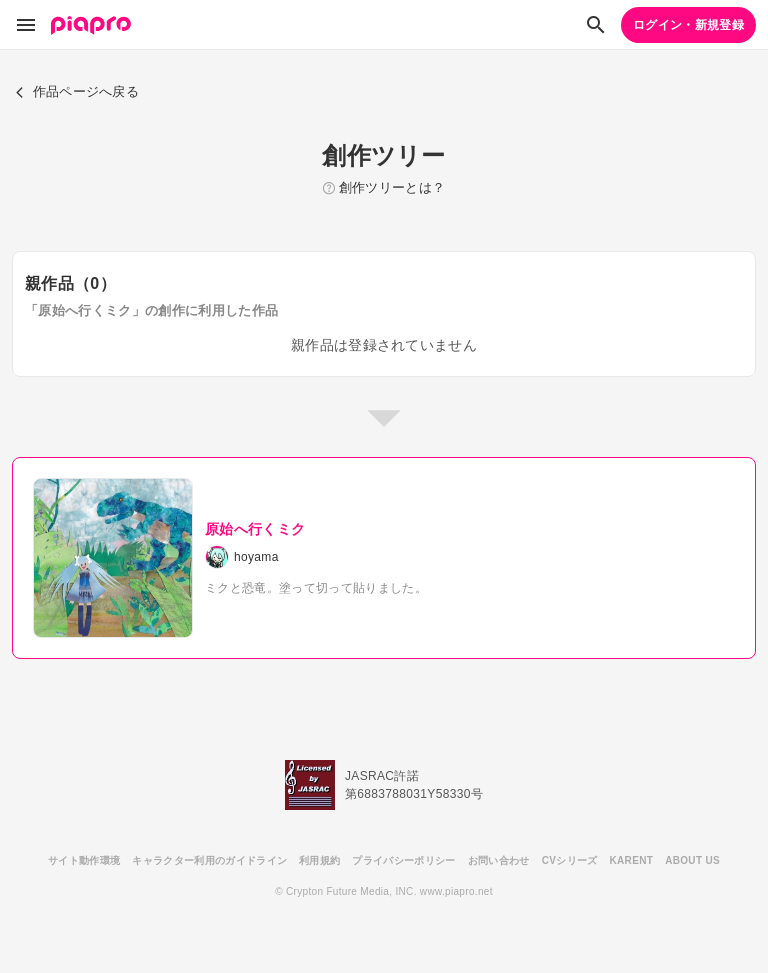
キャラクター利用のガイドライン (209, 860)
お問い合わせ (499, 860)
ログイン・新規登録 (688, 25)
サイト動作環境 (84, 860)
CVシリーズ (570, 860)
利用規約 (319, 860)
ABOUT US (692, 860)
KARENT (632, 860)
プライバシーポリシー (403, 860)
